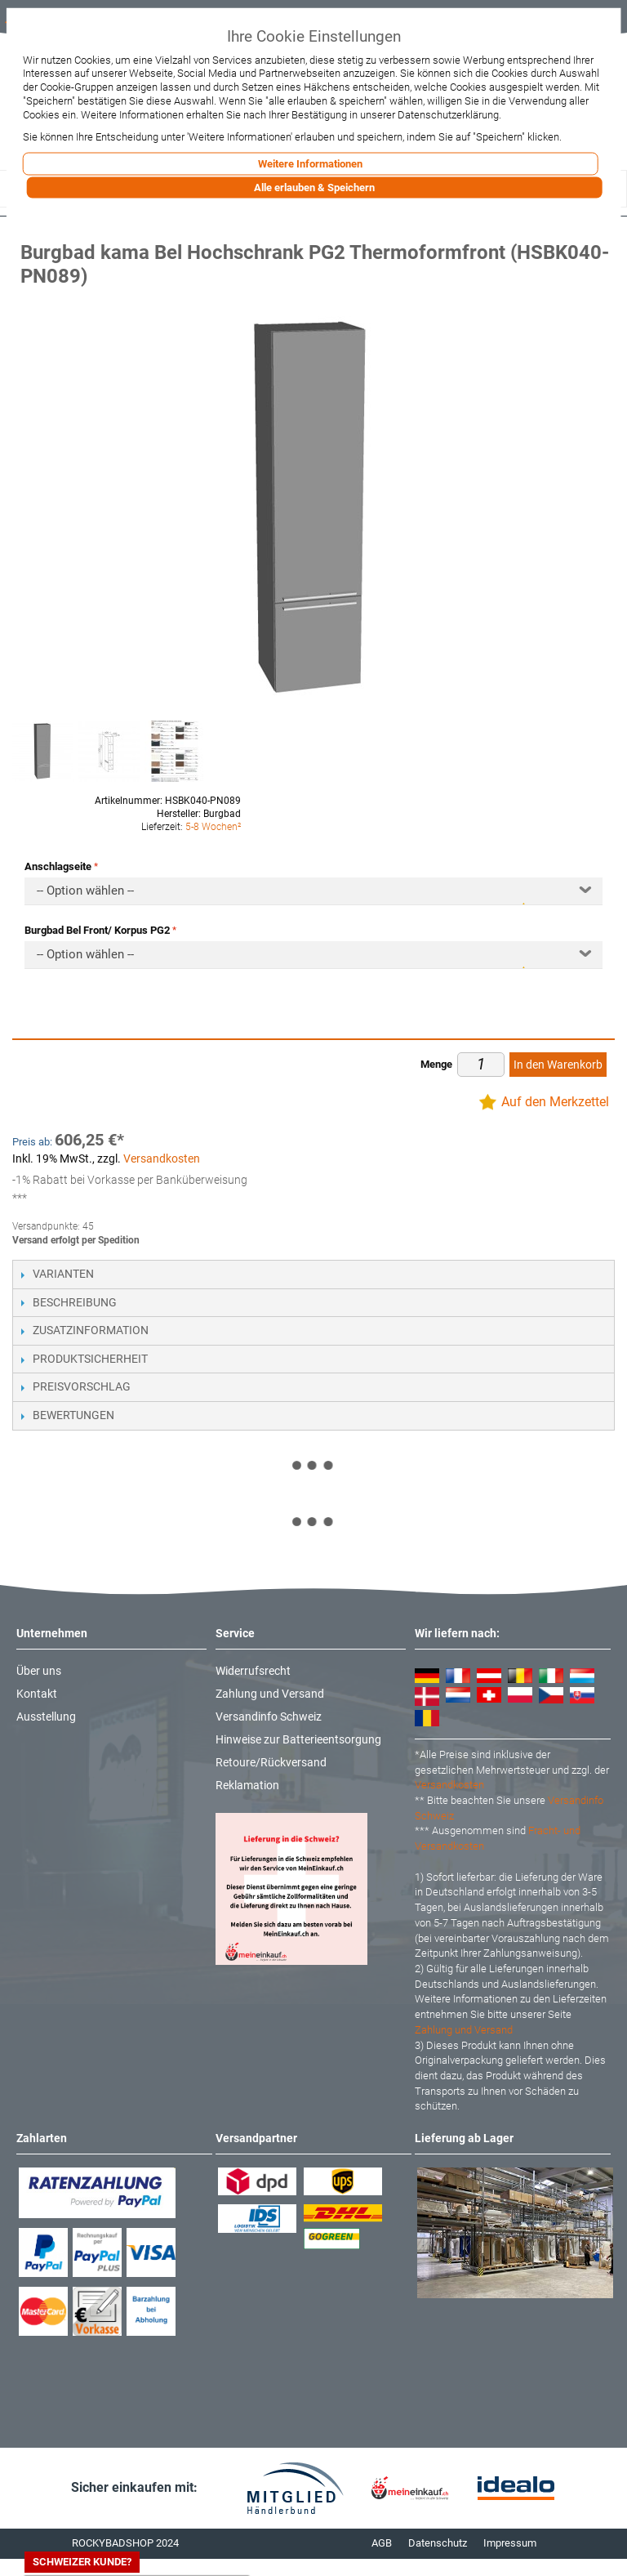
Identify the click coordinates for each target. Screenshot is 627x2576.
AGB (381, 2543)
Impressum (509, 2543)
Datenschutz (437, 2543)
